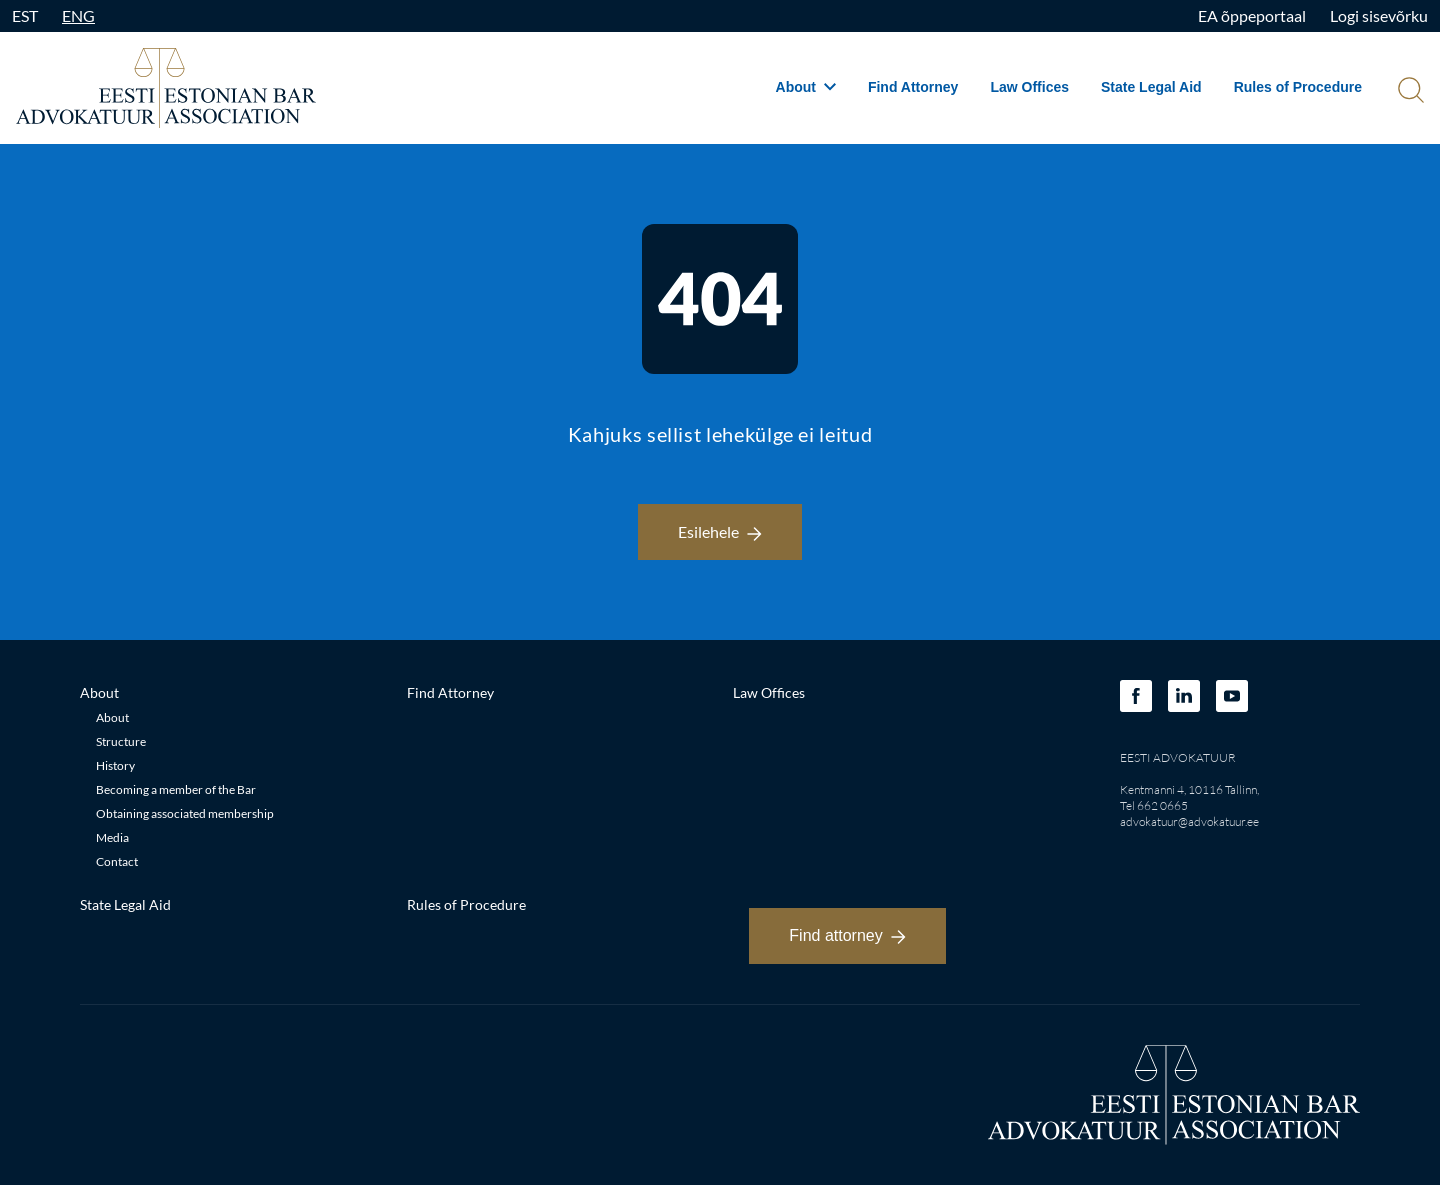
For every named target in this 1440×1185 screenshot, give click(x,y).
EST (25, 15)
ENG (78, 15)
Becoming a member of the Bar (176, 789)
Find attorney (847, 935)
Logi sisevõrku (1379, 15)
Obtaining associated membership (185, 813)
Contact (117, 861)
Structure (121, 741)
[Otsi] (1409, 92)
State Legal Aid (1151, 87)
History (115, 765)
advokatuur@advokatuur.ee (1189, 821)
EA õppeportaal (1252, 15)
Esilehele (720, 531)
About (806, 87)
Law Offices (1029, 87)
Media (112, 837)
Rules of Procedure (1298, 87)
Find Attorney (913, 87)
